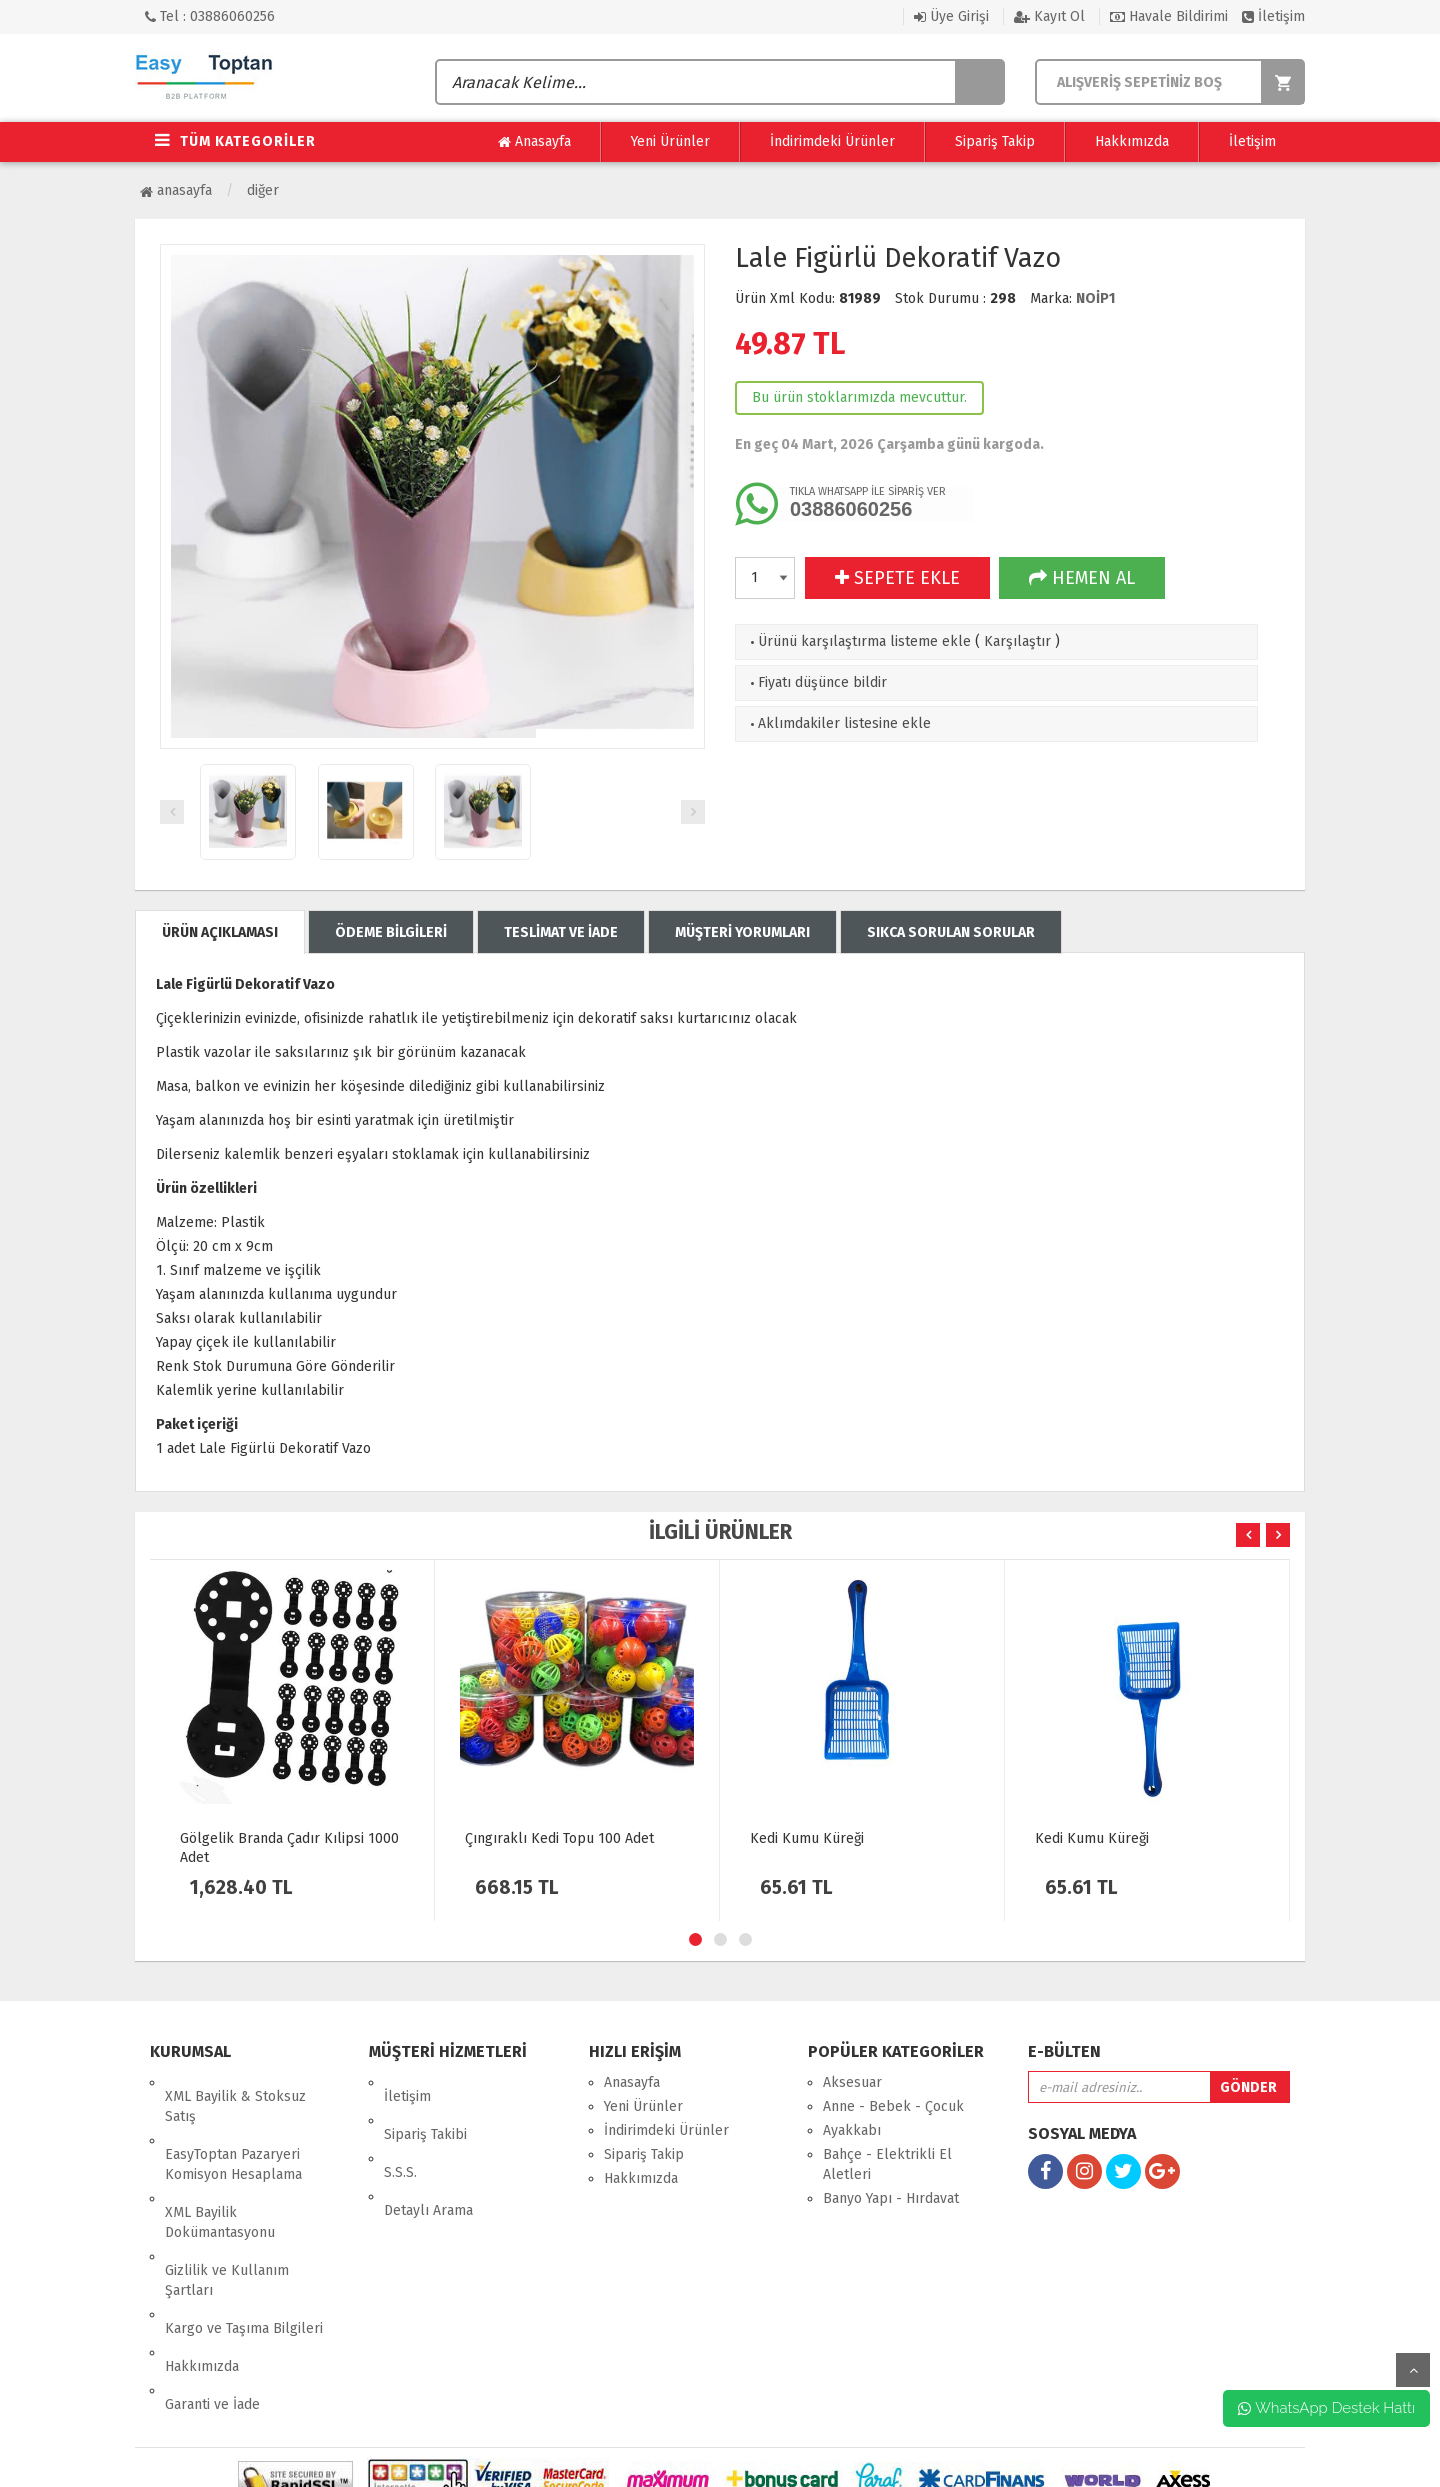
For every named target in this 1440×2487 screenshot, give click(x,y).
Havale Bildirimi (1169, 16)
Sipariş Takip (995, 141)
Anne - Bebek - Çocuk (893, 2106)
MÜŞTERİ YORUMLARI (742, 932)
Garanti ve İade (212, 2306)
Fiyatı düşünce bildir (816, 682)
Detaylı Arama (428, 2154)
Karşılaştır (1017, 641)
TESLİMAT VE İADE (561, 932)
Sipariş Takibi (425, 2106)
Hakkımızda (1132, 141)
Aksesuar (852, 2082)
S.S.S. (400, 2130)
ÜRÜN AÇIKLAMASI (220, 932)
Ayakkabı (852, 2130)
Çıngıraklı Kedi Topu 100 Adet (559, 1838)
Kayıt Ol (1049, 16)
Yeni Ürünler (670, 141)
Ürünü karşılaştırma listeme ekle (858, 641)
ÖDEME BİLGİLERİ (391, 932)
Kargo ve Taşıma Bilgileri (244, 2258)
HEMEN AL (1082, 578)
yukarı (1413, 2370)
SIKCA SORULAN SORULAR (951, 932)
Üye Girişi (951, 16)
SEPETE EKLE (897, 578)
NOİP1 (1095, 298)
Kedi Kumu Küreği (807, 1838)
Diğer (263, 190)
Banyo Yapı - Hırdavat (891, 2198)
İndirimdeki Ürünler (832, 141)
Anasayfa (534, 142)
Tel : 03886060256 (210, 16)
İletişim (1273, 16)
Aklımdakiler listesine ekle (838, 723)
